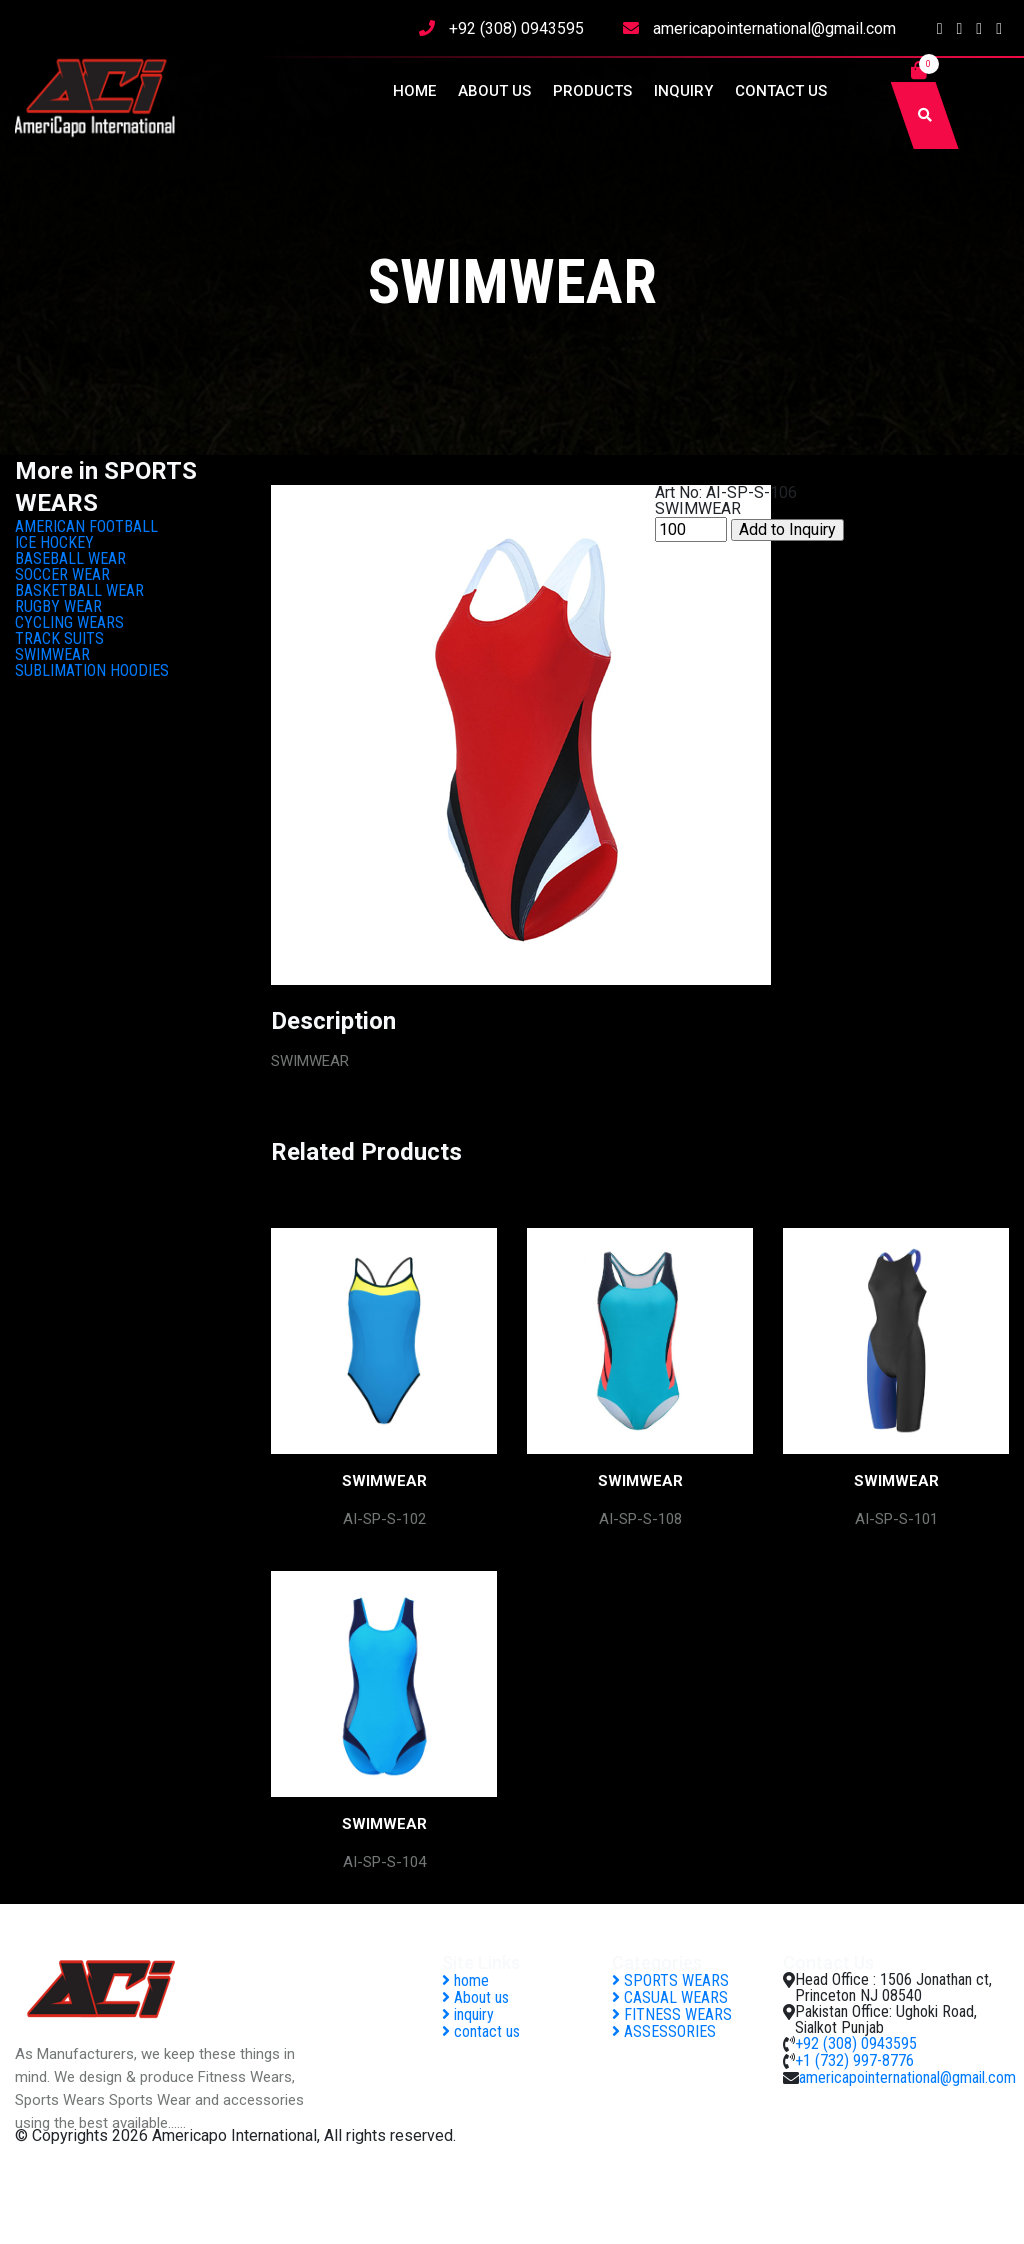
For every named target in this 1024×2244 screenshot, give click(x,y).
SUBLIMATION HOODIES (92, 670)
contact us (781, 91)
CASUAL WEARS (670, 1997)
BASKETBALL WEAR (79, 590)
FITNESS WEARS (672, 2014)
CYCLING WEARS (69, 622)
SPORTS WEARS (670, 1980)
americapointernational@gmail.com (774, 28)
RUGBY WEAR (58, 606)
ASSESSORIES (664, 2031)
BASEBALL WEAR (70, 558)
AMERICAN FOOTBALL (86, 526)
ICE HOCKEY (54, 542)
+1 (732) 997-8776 (854, 2060)
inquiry (683, 91)
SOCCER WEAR (62, 574)
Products (592, 91)
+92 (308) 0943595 (516, 28)
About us (494, 91)
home (414, 91)
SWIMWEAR (52, 654)
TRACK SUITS (59, 638)
